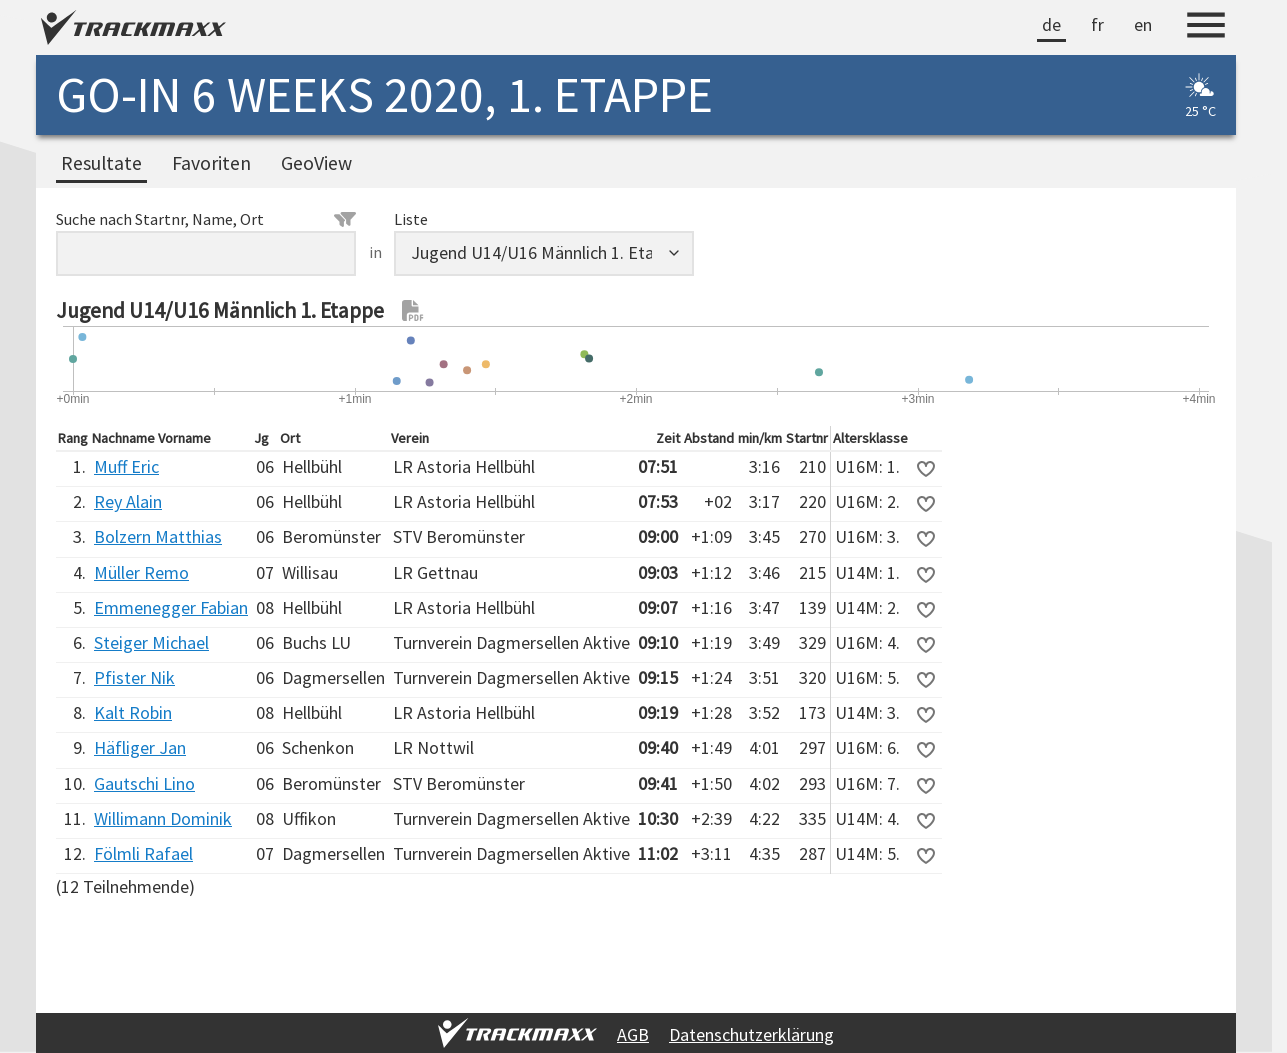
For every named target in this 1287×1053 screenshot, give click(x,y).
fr (1097, 24)
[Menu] (1206, 28)
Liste (411, 219)
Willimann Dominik (163, 818)
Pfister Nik (134, 677)
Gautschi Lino (144, 783)
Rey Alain (128, 501)
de (1051, 24)
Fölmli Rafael (143, 853)
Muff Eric (126, 466)
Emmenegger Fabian (171, 607)
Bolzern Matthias (158, 536)
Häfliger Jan (140, 747)
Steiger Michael (151, 642)
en (1143, 24)
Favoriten (211, 163)
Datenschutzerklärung (751, 1034)
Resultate (101, 163)
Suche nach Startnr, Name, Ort (206, 219)
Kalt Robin (133, 712)
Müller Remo (141, 572)
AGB (633, 1034)
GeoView (316, 163)
